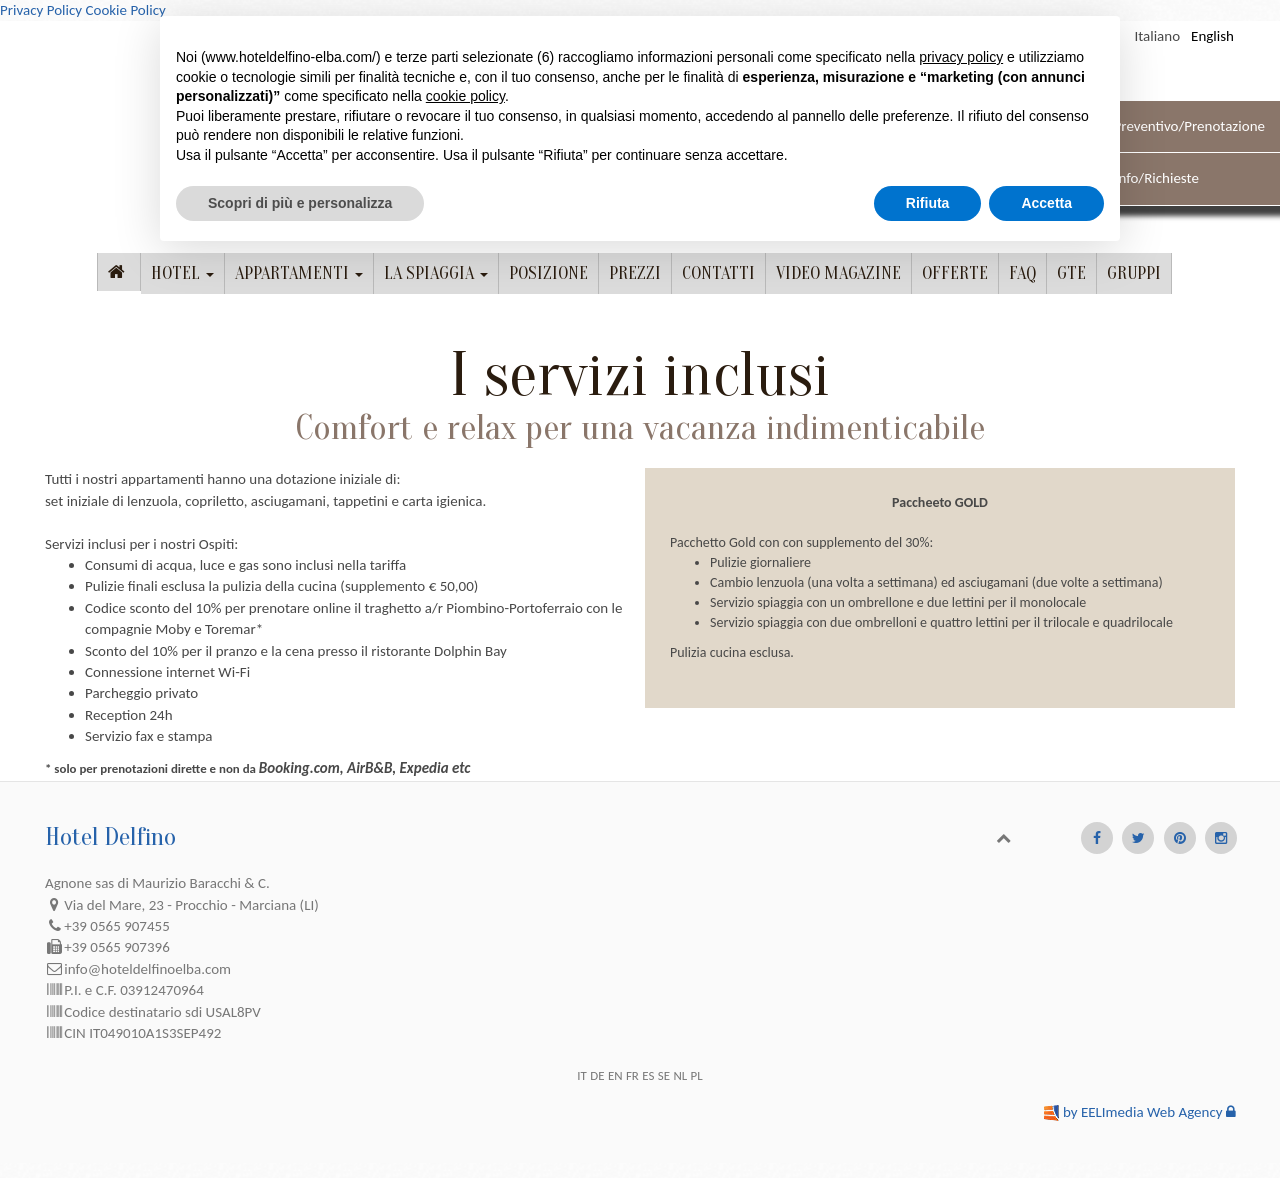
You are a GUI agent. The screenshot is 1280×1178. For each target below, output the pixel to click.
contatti (718, 273)
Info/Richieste (1157, 178)
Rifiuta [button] (928, 203)
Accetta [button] (1046, 203)
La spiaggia (436, 273)
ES (648, 1075)
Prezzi (635, 273)
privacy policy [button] (961, 57)
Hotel (182, 273)
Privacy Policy (41, 10)
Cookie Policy (125, 10)
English (1212, 36)
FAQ (1022, 273)
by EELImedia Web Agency (1143, 1112)
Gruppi (1134, 273)
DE (597, 1075)
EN (615, 1075)
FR (632, 1075)
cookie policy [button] (465, 96)
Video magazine (838, 273)
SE (664, 1075)
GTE (1071, 273)
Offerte (955, 273)
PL (697, 1075)
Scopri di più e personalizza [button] (300, 203)
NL (680, 1075)
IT (582, 1075)
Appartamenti (299, 273)
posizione (548, 273)
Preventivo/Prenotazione (1189, 126)
